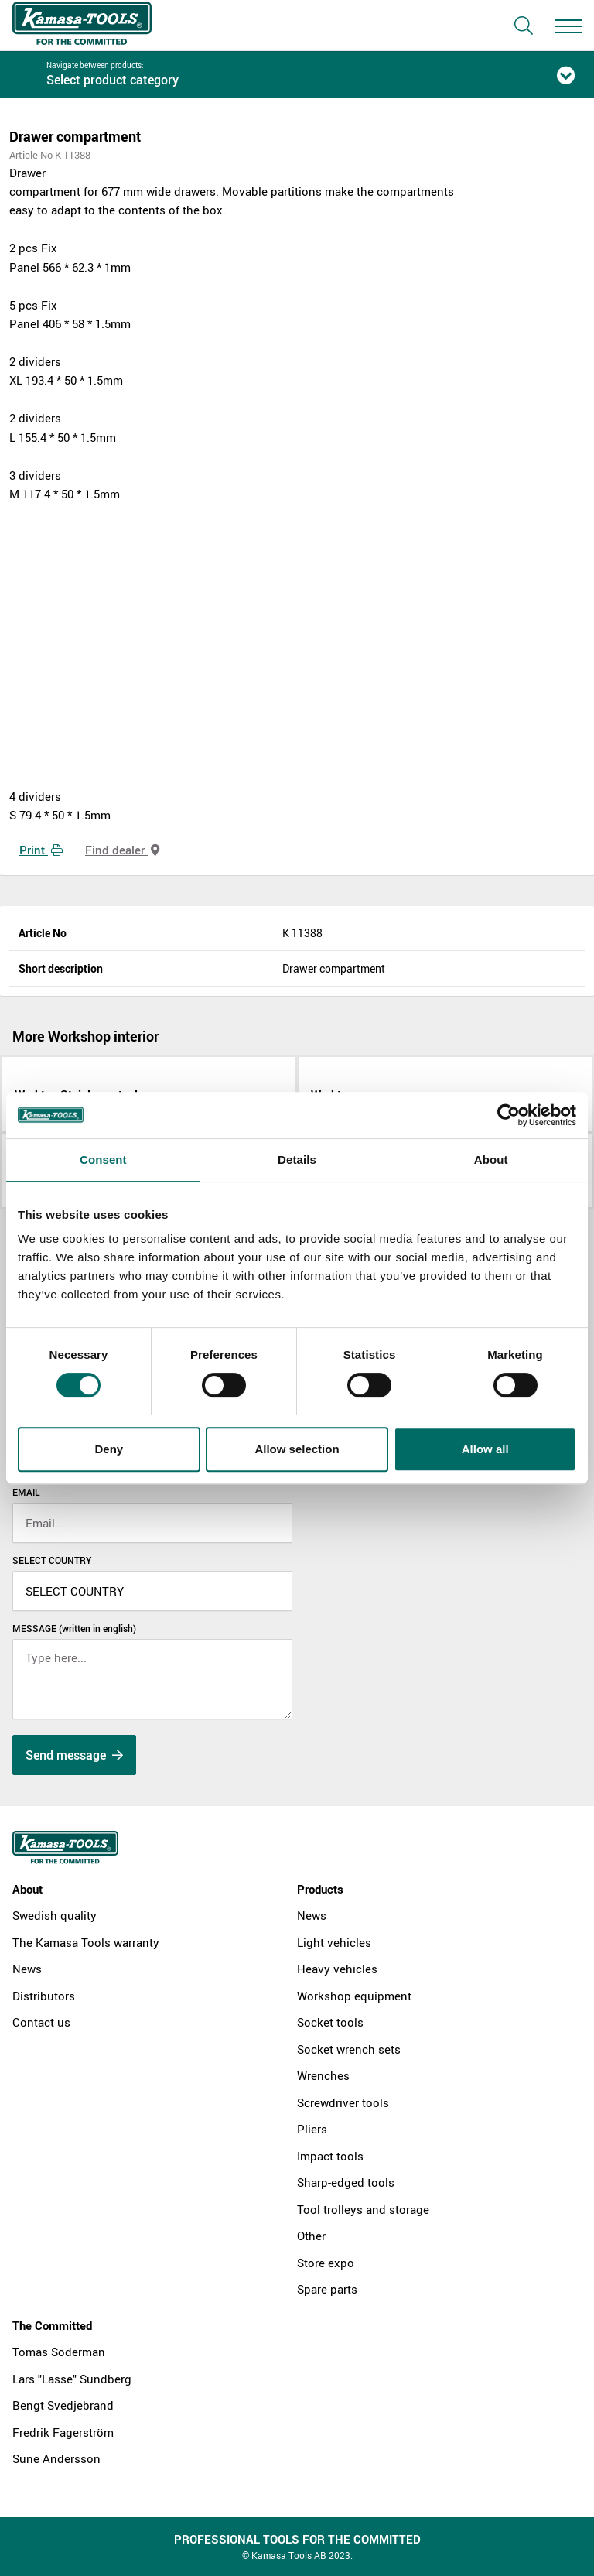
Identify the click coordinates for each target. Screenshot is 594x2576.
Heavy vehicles (337, 1968)
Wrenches (323, 2075)
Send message (74, 1755)
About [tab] (491, 1159)
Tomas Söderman (58, 2351)
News (27, 1968)
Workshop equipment (354, 1995)
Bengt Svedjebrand (63, 2405)
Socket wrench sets (349, 2049)
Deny (108, 1449)
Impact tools (330, 2156)
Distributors (43, 1995)
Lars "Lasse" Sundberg (71, 2378)
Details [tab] (297, 1159)
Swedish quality (54, 1915)
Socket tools (330, 2022)
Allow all (485, 1449)
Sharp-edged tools (345, 2182)
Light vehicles (334, 1942)
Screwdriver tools (343, 2102)
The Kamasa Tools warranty (85, 1942)
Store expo (325, 2262)
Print (41, 849)
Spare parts (327, 2289)
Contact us (41, 2022)
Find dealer (122, 849)
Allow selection (296, 1449)
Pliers (312, 2128)
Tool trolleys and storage (363, 2209)
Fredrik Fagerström (63, 2432)
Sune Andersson (56, 2458)
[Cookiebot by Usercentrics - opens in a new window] (508, 1115)
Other (311, 2235)
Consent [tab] (103, 1159)
